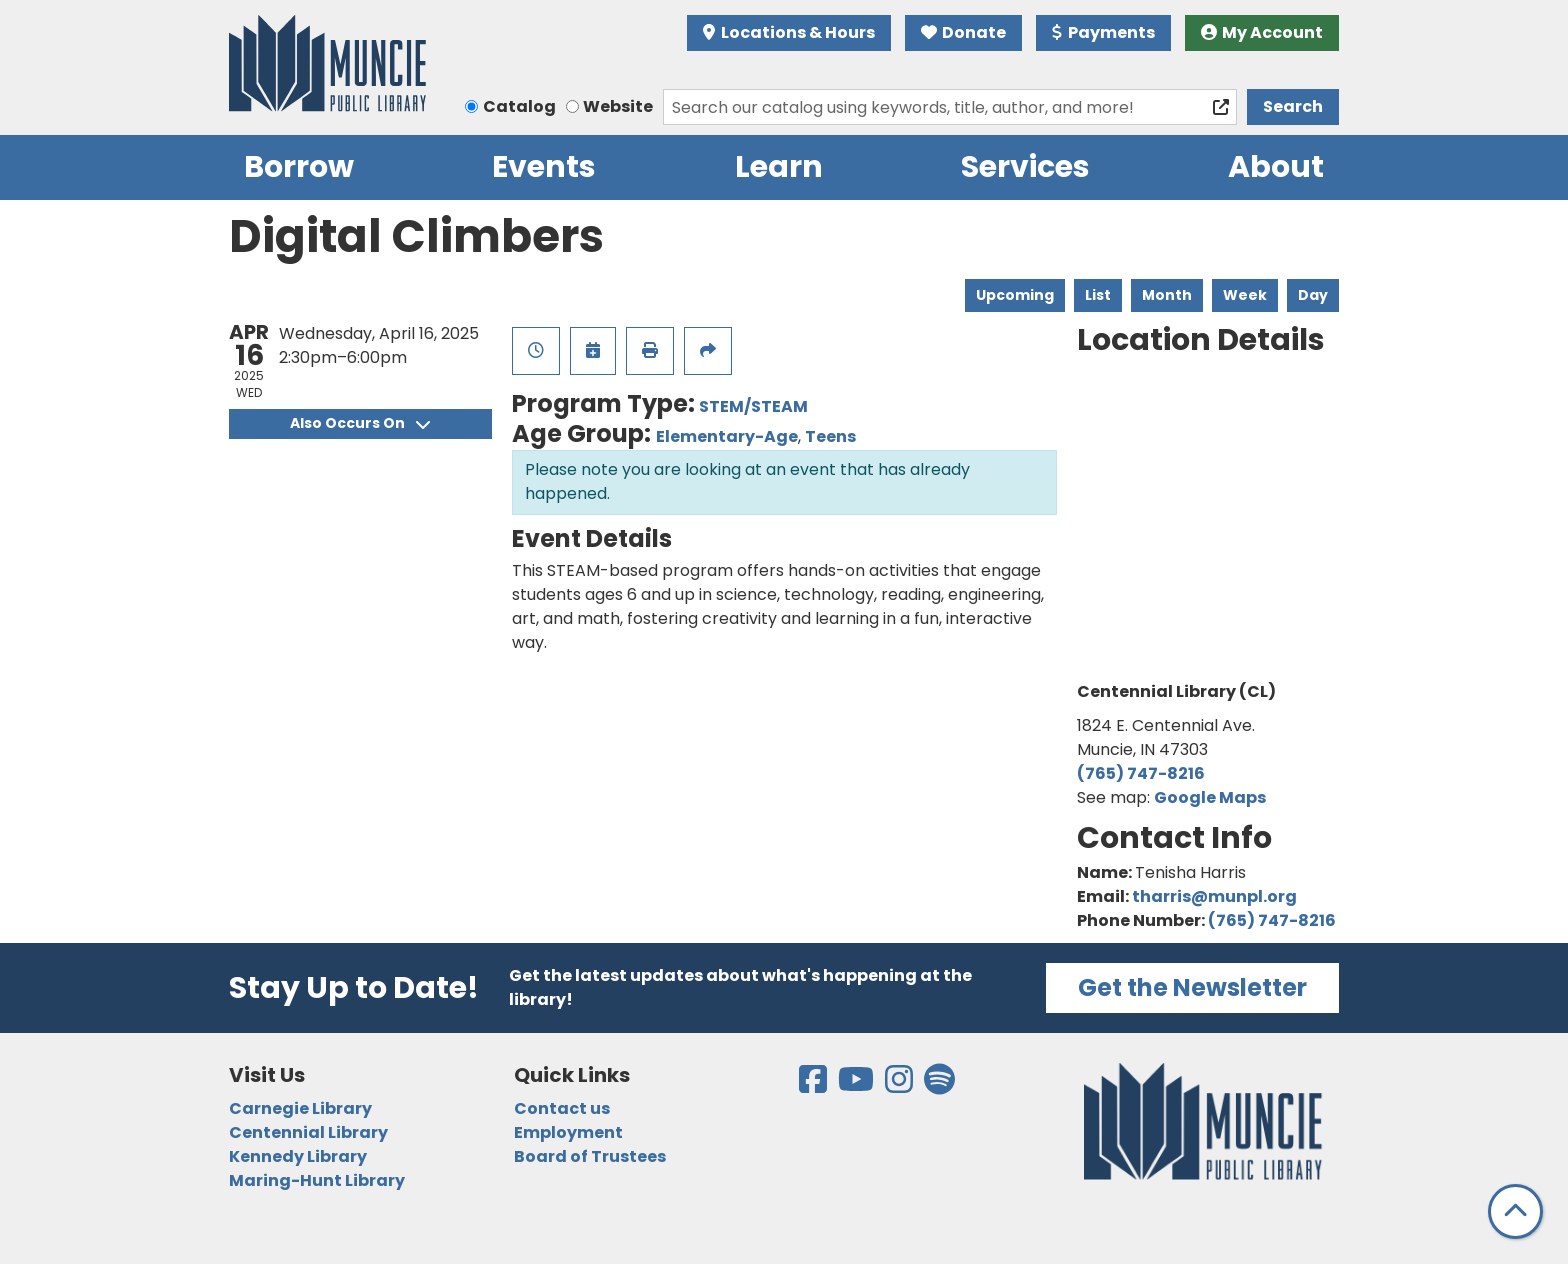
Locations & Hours (789, 32)
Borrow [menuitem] (299, 167)
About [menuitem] (1276, 167)
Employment (568, 1132)
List (1098, 295)
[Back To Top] (1515, 1211)
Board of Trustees (590, 1156)
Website (618, 106)
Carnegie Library (300, 1108)
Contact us (562, 1108)
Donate (964, 32)
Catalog (519, 106)
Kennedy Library (298, 1156)
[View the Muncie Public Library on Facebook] (814, 1085)
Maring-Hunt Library (317, 1180)
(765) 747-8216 (1141, 773)
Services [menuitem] (1025, 167)
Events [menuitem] (544, 167)
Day (1313, 295)
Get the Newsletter (1192, 987)
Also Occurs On (360, 423)
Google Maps (1210, 797)
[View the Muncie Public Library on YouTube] (857, 1085)
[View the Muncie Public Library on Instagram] (900, 1085)
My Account (1262, 32)
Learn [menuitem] (779, 167)
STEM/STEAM (753, 406)
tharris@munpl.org (1214, 896)
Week (1245, 295)
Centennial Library (308, 1132)
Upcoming (1015, 295)
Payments (1103, 32)
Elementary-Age (727, 436)
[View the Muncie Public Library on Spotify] (939, 1085)
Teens (830, 436)
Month (1167, 295)
